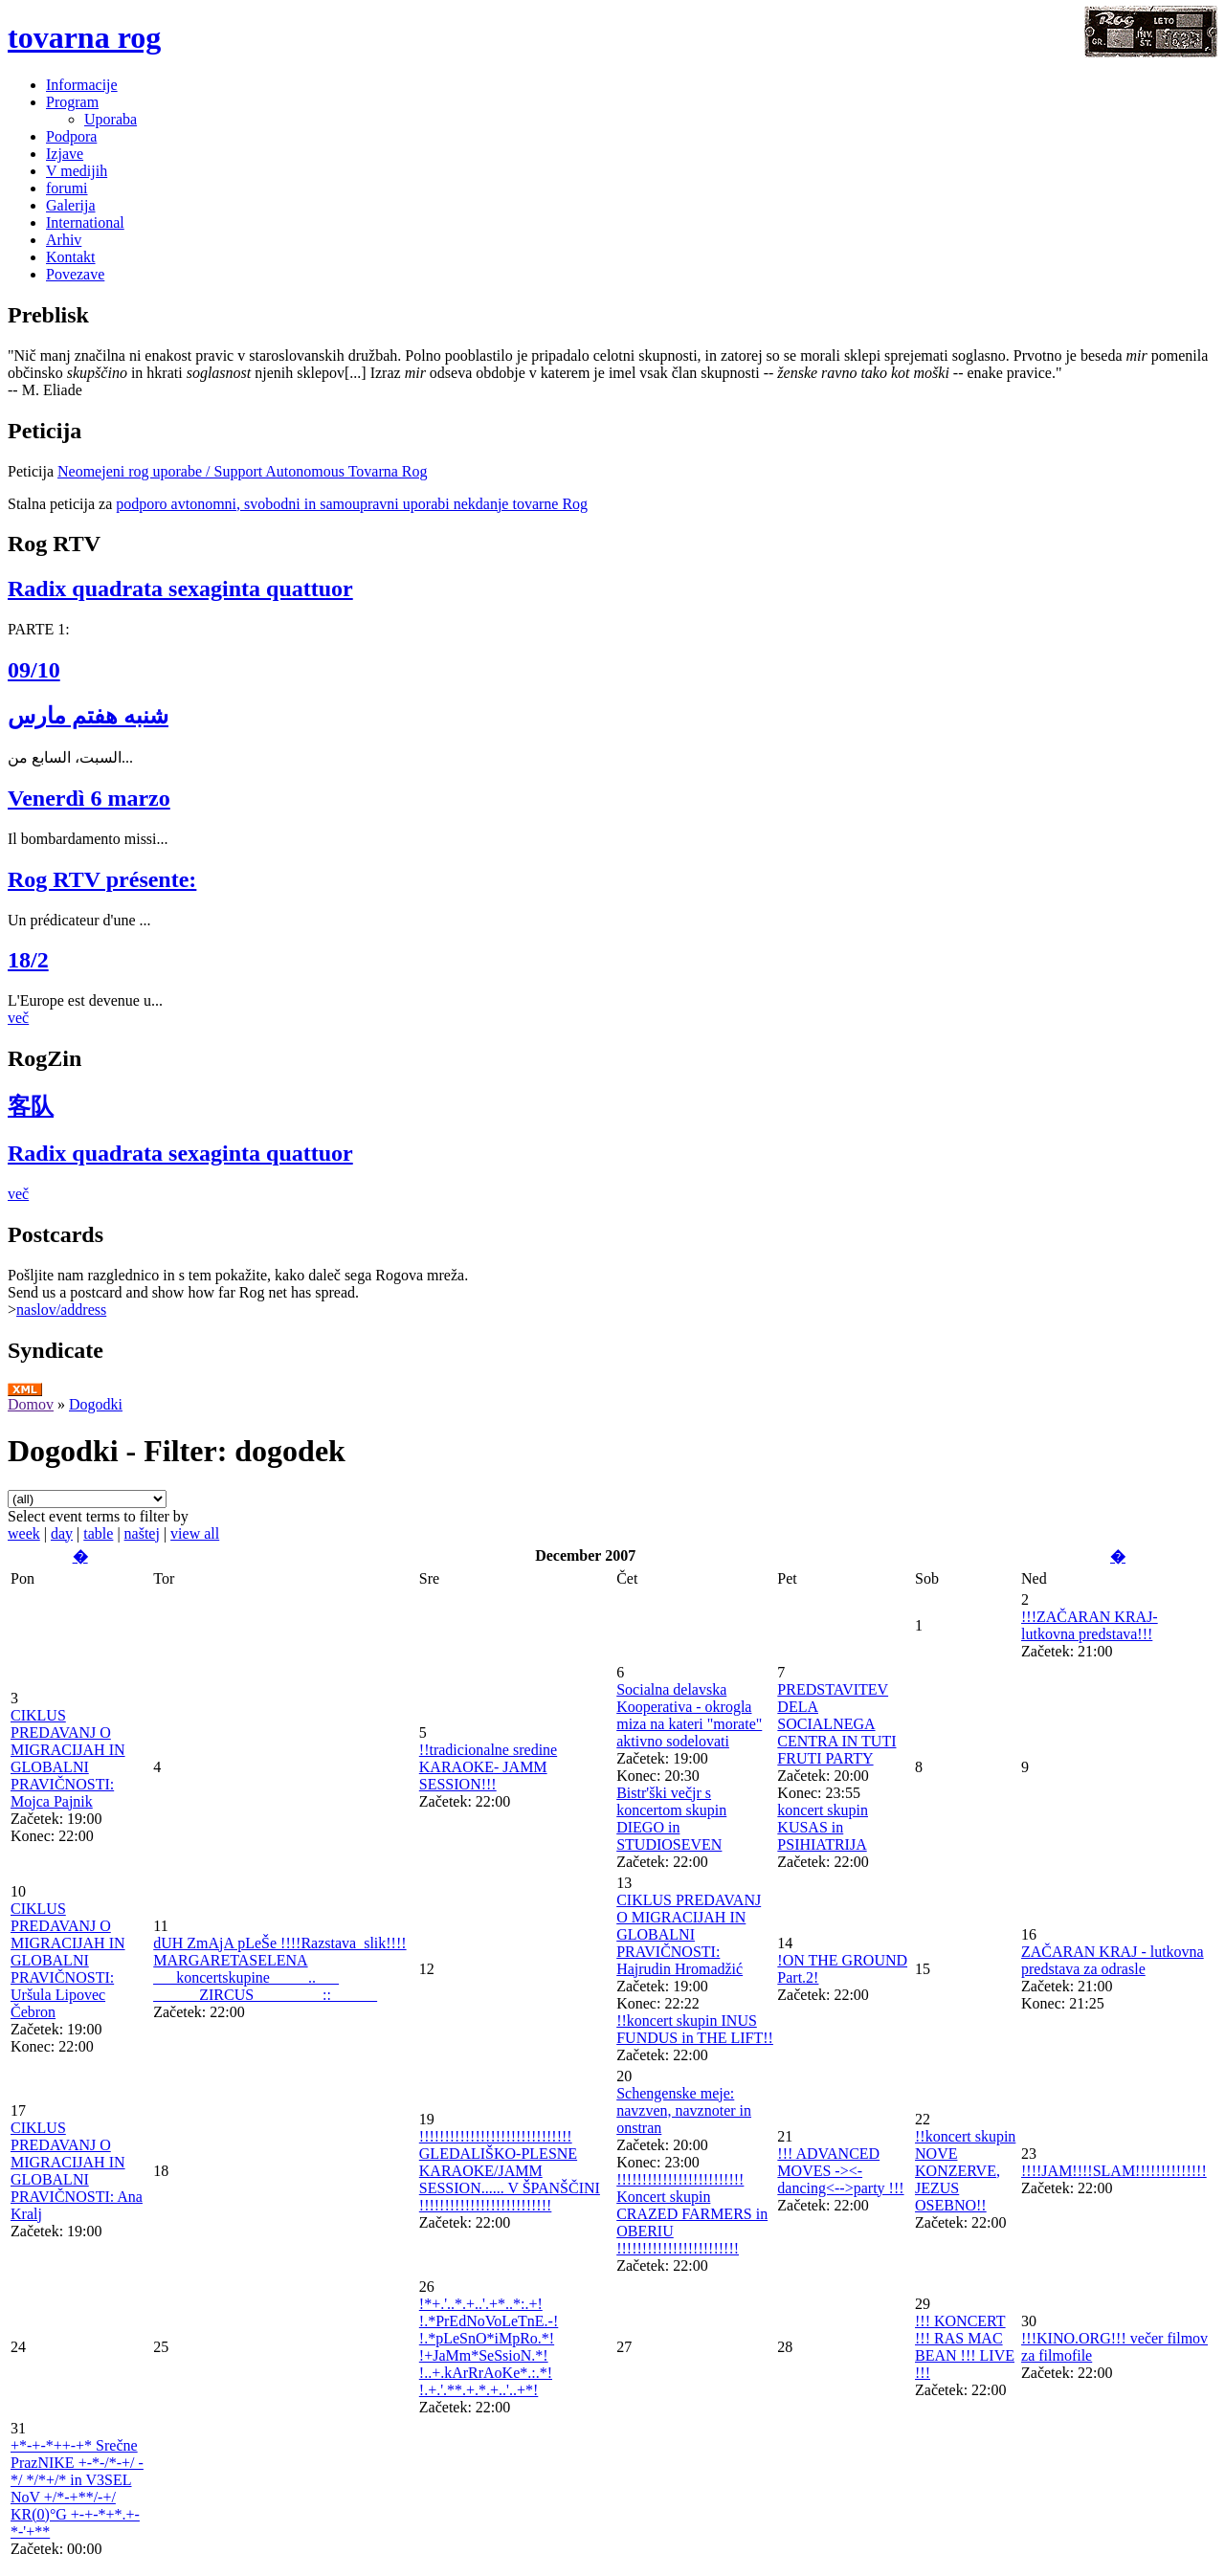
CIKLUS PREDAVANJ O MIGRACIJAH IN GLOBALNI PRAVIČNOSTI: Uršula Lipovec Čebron (68, 1960)
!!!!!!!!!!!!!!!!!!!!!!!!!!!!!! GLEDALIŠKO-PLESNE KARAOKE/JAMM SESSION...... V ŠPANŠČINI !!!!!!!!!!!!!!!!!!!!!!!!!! (509, 2170)
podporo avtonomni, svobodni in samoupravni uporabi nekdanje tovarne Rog (352, 504)
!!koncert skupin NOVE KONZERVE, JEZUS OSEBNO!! (965, 2170)
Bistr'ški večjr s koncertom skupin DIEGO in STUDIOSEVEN (671, 1819)
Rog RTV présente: (102, 879)
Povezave (75, 274)
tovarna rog (84, 37)
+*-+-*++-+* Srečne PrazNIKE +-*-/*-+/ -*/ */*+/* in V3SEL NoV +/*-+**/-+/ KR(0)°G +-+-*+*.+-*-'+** (77, 2488)
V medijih (76, 171)
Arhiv (63, 240)
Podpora (71, 136)
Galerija (71, 205)
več (18, 1018)
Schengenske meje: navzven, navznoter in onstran (683, 2110)
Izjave (64, 153)
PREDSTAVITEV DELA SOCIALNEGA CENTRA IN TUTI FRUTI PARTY (836, 1723)
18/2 (28, 959)
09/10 (34, 669)
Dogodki (95, 1404)
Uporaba (110, 119)
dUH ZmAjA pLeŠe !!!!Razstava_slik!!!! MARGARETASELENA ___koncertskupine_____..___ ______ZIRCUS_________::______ (279, 1969)
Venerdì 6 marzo (89, 798)
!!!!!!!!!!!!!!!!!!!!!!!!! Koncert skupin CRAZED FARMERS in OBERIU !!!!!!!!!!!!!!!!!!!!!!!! (692, 2213)
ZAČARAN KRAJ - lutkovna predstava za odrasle (1112, 1960)
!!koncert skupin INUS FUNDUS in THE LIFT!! (694, 2029)
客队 (31, 1106)
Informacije (82, 85)
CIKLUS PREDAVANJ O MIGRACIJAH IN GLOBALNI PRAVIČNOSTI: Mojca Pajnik (68, 1758)
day (62, 1533)
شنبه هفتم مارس (88, 715)
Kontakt (71, 257)
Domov (31, 1404)
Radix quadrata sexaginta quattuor (180, 588)
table (98, 1533)
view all (194, 1533)
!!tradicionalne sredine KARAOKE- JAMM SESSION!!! (488, 1767)
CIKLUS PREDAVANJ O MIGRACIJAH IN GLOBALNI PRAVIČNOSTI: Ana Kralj (77, 2171)
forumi (67, 188)
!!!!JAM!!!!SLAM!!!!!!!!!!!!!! (1114, 2171)
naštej (142, 1533)
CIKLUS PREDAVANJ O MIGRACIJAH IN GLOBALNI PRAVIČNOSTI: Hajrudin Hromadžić (688, 1934)
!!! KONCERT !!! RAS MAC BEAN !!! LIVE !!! (964, 2347)
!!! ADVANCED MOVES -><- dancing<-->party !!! (840, 2170)
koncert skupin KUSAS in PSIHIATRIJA (822, 1827)
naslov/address (61, 1309)
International (85, 222)
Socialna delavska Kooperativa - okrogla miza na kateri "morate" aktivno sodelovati (689, 1715)
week (24, 1533)
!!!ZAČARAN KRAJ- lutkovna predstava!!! (1089, 1625)
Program (72, 102)
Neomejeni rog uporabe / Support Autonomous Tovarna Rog (242, 471)
